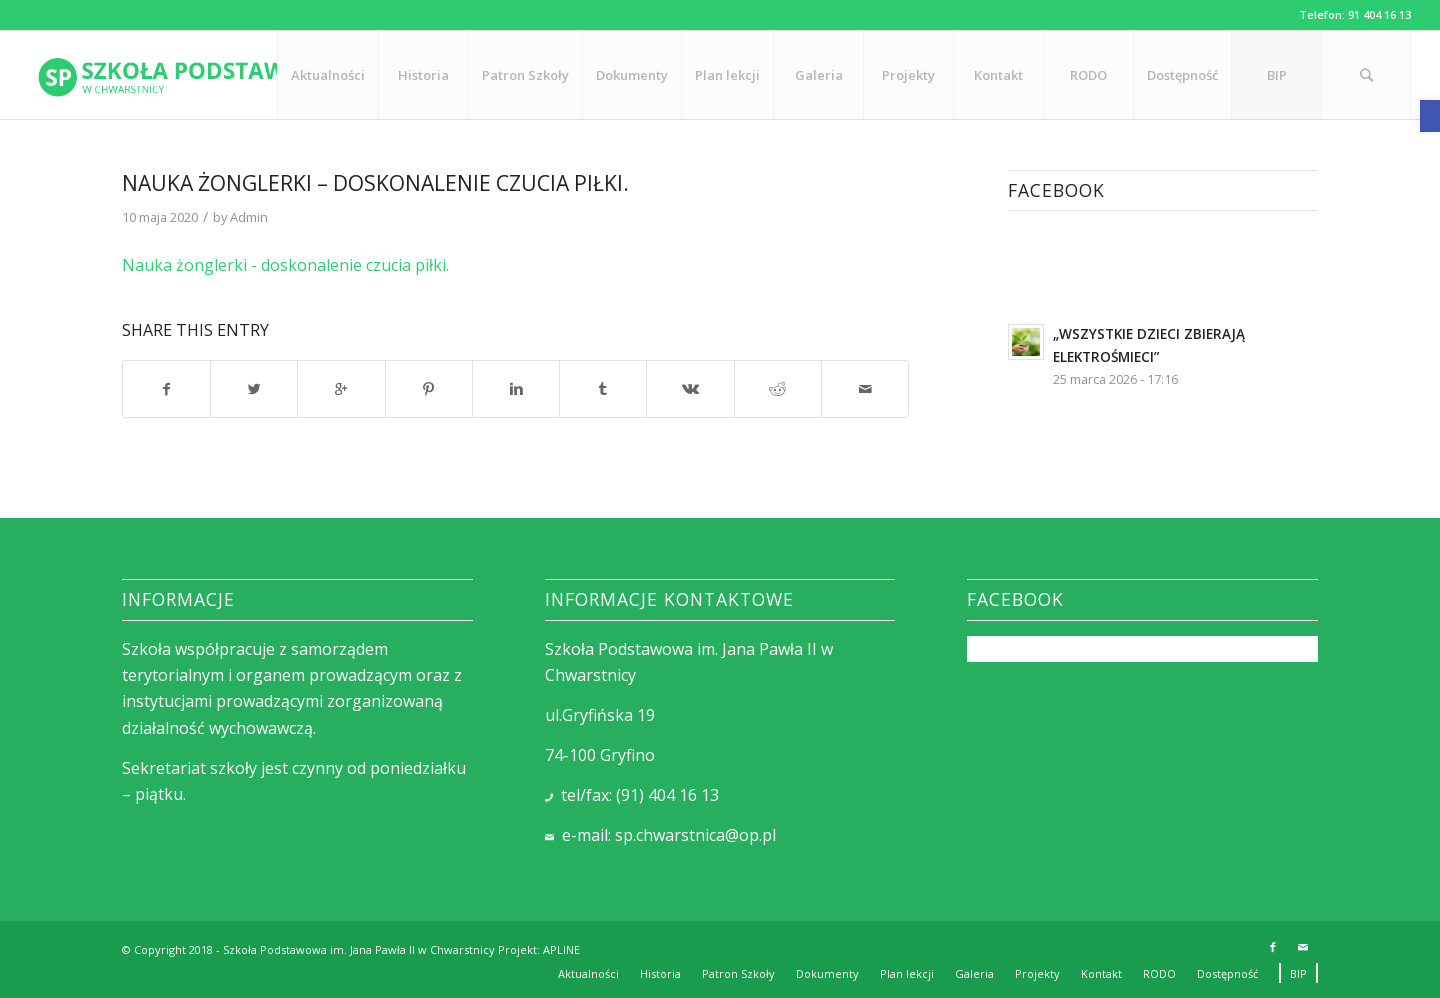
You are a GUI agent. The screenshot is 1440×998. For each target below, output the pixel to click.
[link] (1430, 116)
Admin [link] (249, 217)
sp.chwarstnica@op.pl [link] (695, 835)
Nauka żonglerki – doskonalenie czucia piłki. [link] (375, 183)
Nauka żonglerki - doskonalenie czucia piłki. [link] (285, 265)
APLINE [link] (561, 949)
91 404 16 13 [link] (1379, 14)
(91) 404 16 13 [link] (667, 795)
